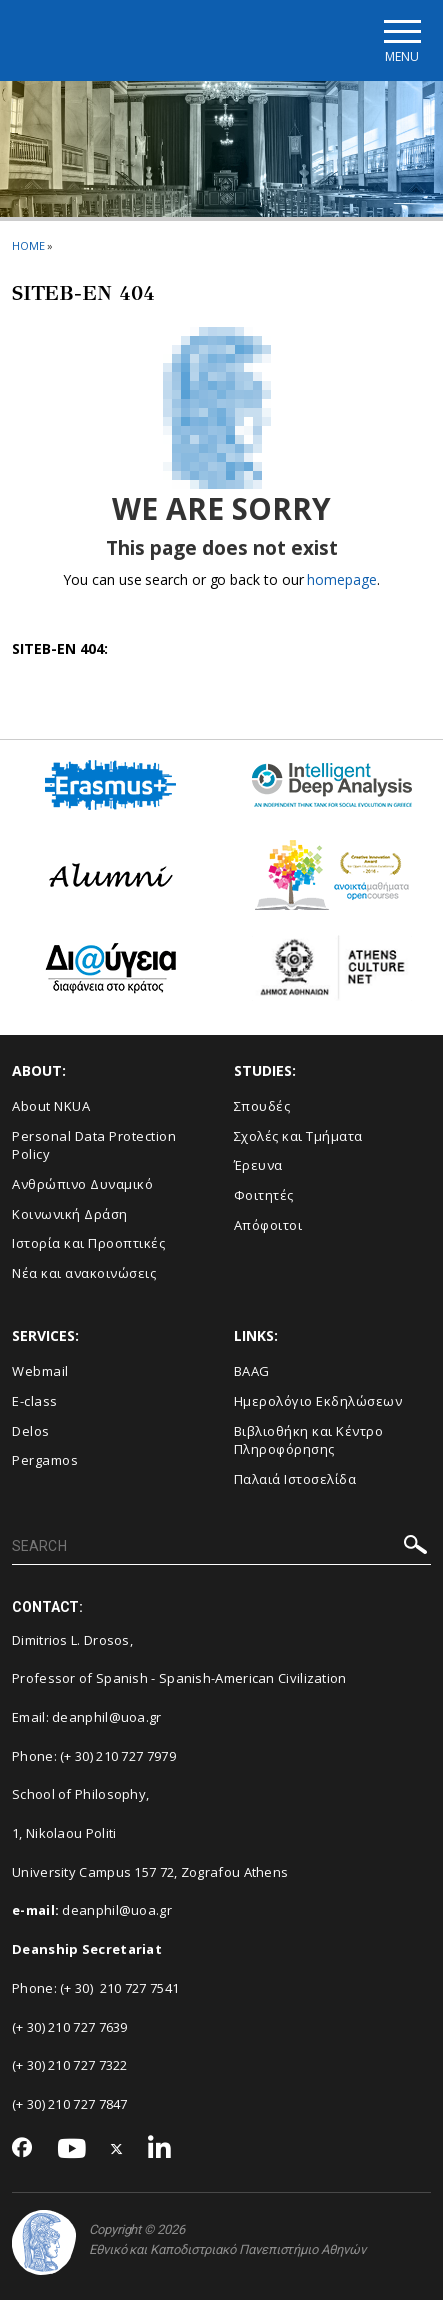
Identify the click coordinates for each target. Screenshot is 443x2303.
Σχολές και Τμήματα (298, 1138)
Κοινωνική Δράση (70, 1216)
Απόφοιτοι (268, 1227)
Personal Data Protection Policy (94, 1147)
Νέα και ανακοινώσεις (84, 1275)
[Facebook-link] (22, 2152)
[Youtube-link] (72, 2151)
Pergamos (45, 1463)
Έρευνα (258, 1168)
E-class (35, 1404)
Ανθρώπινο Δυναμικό (82, 1187)
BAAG (252, 1374)
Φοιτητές (264, 1198)
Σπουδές (262, 1109)
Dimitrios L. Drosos (71, 1642)
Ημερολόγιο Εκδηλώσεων (318, 1404)
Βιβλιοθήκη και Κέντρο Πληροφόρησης (309, 1442)
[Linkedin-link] (160, 2151)
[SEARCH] (221, 1550)
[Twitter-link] (117, 2151)
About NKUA (51, 1109)
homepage (341, 582)
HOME (28, 247)
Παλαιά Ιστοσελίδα (295, 1481)
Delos (31, 1433)
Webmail (40, 1374)
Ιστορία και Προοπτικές (88, 1246)
